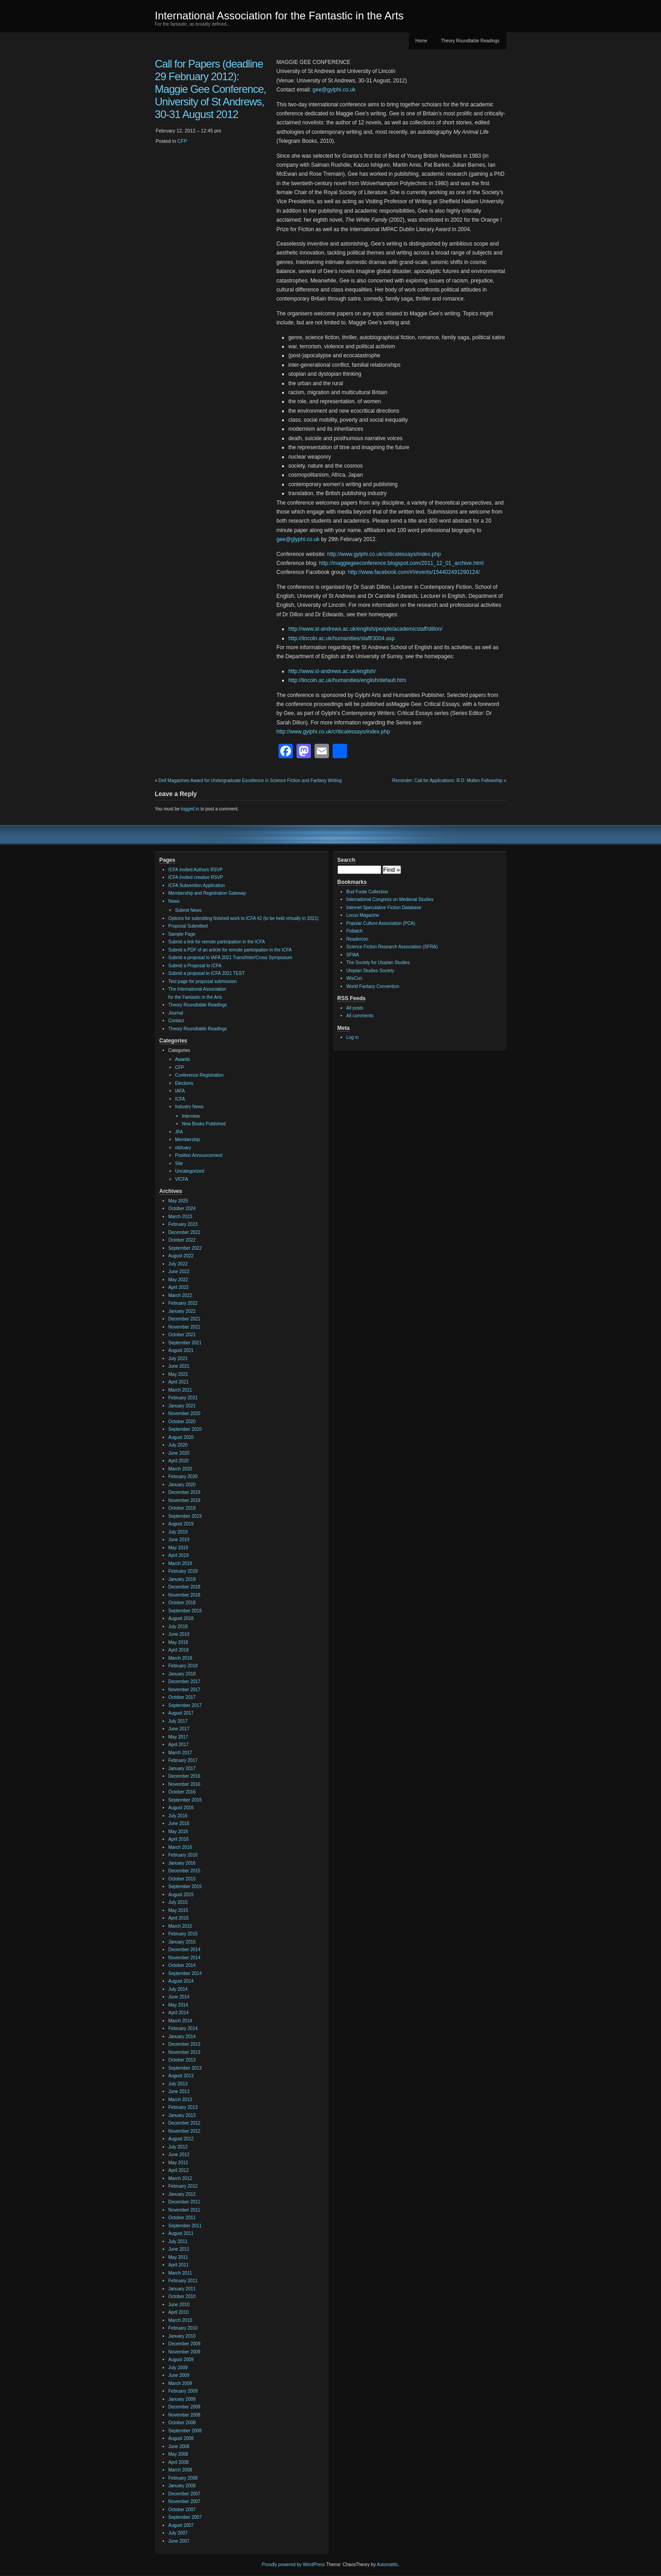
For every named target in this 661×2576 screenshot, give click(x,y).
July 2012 (178, 2146)
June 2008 (179, 2446)
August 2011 (181, 2233)
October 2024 (182, 1208)
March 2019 (180, 1563)
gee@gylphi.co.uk (334, 89)
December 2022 (185, 1232)
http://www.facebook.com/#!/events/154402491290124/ (413, 572)
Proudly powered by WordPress (293, 2564)
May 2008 (178, 2454)
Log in (352, 1037)
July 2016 (178, 1815)
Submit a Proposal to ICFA (195, 965)
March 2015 (180, 1926)
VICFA (181, 1179)
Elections (184, 1083)
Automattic (387, 2564)
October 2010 (182, 2296)
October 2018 (182, 1602)
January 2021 (182, 1405)
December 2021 (185, 1318)
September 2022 (185, 1248)
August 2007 (181, 2525)
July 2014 (178, 1989)
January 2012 (182, 2194)
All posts (355, 1008)
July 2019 (178, 1531)
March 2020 (180, 1468)
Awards (182, 1059)
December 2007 (185, 2493)
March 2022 (180, 1295)
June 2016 (179, 1823)
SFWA (353, 954)
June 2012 (179, 2154)
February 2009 (183, 2391)
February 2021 (183, 1397)
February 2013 (183, 2107)
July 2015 (178, 1902)
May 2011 (178, 2257)
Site (179, 1163)
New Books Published (204, 1123)
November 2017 (185, 1689)
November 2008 (185, 2414)
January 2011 (182, 2288)
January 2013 (182, 2115)
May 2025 (178, 1200)
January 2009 (182, 2399)
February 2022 (183, 1303)
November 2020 (185, 1413)
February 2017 (183, 1760)
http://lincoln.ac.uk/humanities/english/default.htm (347, 680)
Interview (191, 1116)
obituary (183, 1147)
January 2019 (182, 1579)
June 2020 (179, 1453)
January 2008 (182, 2485)
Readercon (357, 939)
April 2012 (179, 2170)
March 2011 (180, 2273)
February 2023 (183, 1224)
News (174, 901)
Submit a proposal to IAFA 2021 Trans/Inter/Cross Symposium (230, 957)
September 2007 (185, 2517)
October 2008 (182, 2422)
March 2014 (180, 2020)
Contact (176, 1020)
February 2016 (183, 1854)
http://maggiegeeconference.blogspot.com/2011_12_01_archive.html (400, 563)
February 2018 (183, 1665)
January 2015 (182, 1941)
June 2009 (179, 2375)
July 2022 (178, 1263)
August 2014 (181, 1981)
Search (346, 860)
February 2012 (183, 2186)
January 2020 (182, 1484)
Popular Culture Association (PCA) (380, 923)
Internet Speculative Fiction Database (383, 907)
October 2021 (182, 1334)
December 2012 (185, 2123)
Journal (176, 1012)
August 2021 (181, 1350)
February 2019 (183, 1571)
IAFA (180, 1090)
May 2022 (178, 1279)
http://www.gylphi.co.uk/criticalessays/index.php (384, 554)
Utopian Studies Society (370, 970)
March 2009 (180, 2383)
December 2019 (185, 1492)
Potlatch (354, 930)
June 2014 (179, 1996)
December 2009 (185, 2343)
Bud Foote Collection (367, 891)
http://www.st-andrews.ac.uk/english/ (332, 671)
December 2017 (185, 1681)
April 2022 (179, 1287)
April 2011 (179, 2264)
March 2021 (180, 1390)
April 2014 (179, 2012)
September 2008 (185, 2430)
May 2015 (178, 1910)
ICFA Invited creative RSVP (196, 877)
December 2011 (185, 2201)
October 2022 (182, 1240)
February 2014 (183, 2028)
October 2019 (182, 1508)
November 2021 (185, 1326)
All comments (360, 1015)
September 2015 (185, 1886)
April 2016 (179, 1839)
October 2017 (182, 1697)
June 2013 (179, 2091)
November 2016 (185, 1784)
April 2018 (179, 1650)
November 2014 (185, 1957)
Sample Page (182, 934)
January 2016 (182, 1863)
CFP (182, 141)
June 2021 (179, 1366)
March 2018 (180, 1658)
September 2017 (185, 1705)
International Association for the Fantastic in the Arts (279, 15)
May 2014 (178, 2005)
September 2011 (185, 2225)
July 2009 (178, 2367)
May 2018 (178, 1642)
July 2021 (178, 1358)
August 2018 (181, 1618)
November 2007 (185, 2501)
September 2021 (185, 1342)
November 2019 (185, 1500)
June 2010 (179, 2304)
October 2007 (182, 2509)
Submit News (188, 910)
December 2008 (185, 2406)
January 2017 (182, 1768)
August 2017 (181, 1713)
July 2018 (178, 1626)
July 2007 (178, 2532)
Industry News (189, 1106)
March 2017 (180, 1752)
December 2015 (185, 1870)
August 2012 (181, 2138)
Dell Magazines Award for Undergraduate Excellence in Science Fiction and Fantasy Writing (250, 780)
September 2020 (185, 1429)
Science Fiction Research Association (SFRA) (392, 946)
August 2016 (181, 1807)
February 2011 (183, 2280)
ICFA (180, 1099)
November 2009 (185, 2351)
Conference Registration (199, 1075)
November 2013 (185, 2052)
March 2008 (180, 2469)
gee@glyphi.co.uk (298, 539)
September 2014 (185, 1973)
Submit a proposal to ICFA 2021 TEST (207, 973)
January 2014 (182, 2036)
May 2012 (178, 2162)
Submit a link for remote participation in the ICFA (217, 941)
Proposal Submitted (188, 926)
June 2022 (179, 1271)
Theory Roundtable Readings (470, 40)
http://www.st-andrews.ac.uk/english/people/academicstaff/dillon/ (365, 629)
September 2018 (185, 1610)
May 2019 (178, 1547)
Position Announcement (199, 1155)
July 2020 (178, 1445)
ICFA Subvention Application (197, 885)
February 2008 (183, 2478)
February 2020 (183, 1476)
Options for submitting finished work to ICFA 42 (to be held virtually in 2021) (244, 918)
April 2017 (179, 1744)
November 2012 (185, 2131)
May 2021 (178, 1374)
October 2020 (182, 1421)
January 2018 (182, 1673)
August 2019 (181, 1523)
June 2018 (179, 1634)
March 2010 (180, 2320)
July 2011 (178, 2241)
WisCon (354, 978)
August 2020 (181, 1437)
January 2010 (182, 2336)
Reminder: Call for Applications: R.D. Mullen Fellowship (447, 780)
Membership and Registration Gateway (207, 893)
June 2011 (179, 2249)
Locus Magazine (362, 915)
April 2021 (179, 1381)
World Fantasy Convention (373, 986)
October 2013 (182, 2059)
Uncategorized (189, 1171)
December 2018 (185, 1586)
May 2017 (178, 1736)
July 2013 (178, 2083)
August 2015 (181, 1894)
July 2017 (178, 1721)
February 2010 (183, 2328)
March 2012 (180, 2178)
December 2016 (185, 1776)
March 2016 (180, 1847)
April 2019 (179, 1555)
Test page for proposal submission (203, 981)
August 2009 (181, 2359)
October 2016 (182, 1791)
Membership (187, 1139)
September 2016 (185, 1800)
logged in (190, 808)
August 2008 (181, 2438)
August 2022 (181, 1255)
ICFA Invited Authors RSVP (196, 869)
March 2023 (180, 1216)
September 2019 (185, 1516)
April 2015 (179, 1918)
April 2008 (179, 2462)
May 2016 (178, 1831)
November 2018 (185, 1595)
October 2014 (182, 1965)
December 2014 (185, 1949)
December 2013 (185, 2044)
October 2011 (182, 2217)
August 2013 (181, 2075)
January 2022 (182, 1311)
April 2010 (179, 2312)
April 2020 (179, 1460)
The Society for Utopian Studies (378, 962)
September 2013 (185, 2068)
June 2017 (179, 1728)
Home (421, 40)
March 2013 (180, 2099)
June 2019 (179, 1539)
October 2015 (182, 1878)
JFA (179, 1131)
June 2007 (179, 2541)
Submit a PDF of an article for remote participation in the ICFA (230, 949)
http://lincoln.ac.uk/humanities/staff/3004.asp (341, 638)
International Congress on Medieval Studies (389, 899)
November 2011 (185, 2209)
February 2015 (183, 1933)
